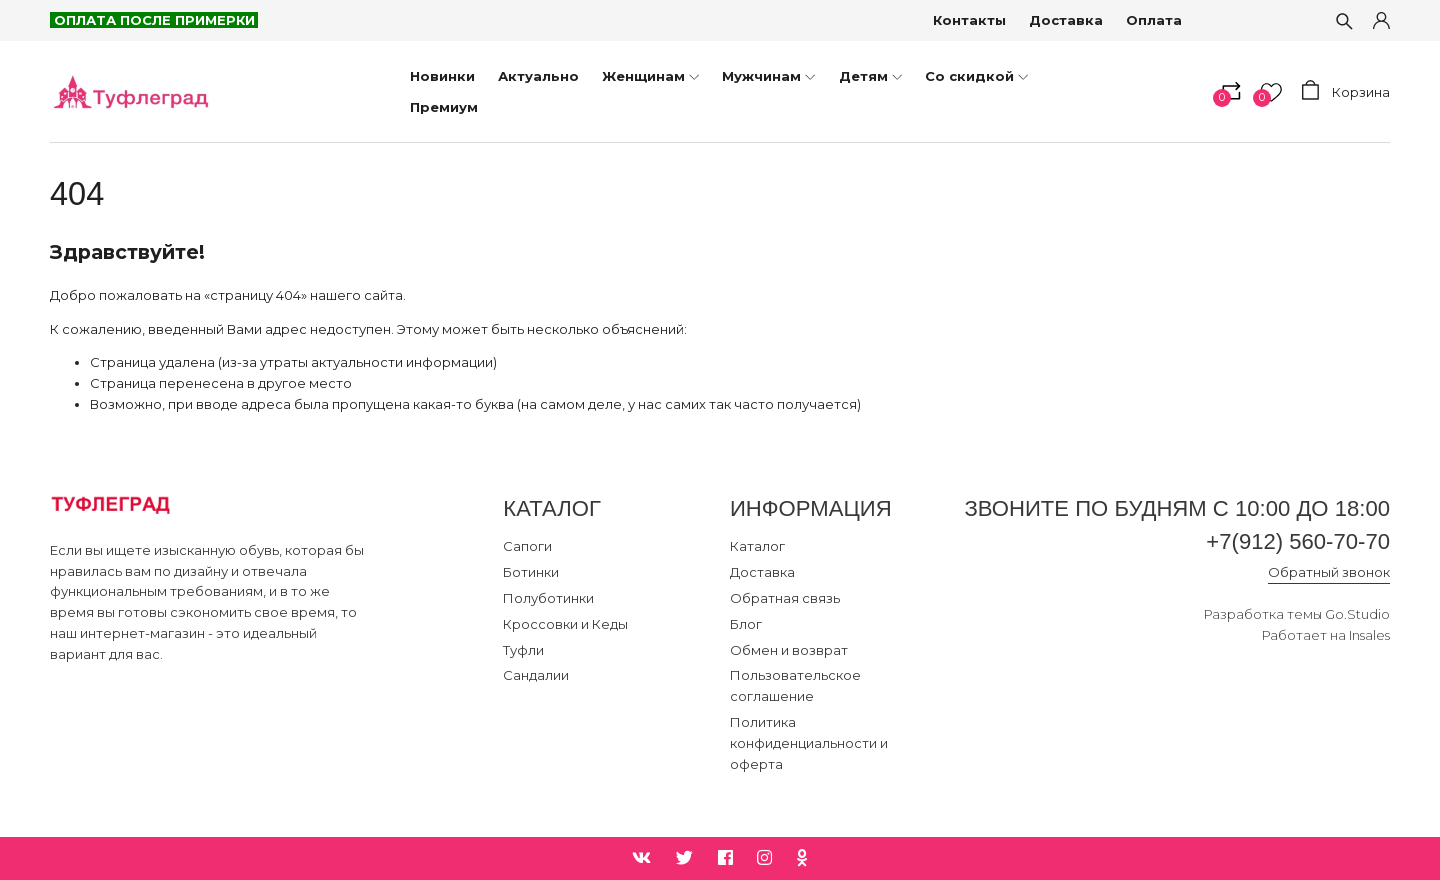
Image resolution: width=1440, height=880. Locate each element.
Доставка (1066, 20)
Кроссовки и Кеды (565, 624)
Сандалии (536, 675)
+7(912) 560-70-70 (1298, 541)
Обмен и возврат (789, 650)
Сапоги (527, 546)
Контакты (969, 20)
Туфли (523, 650)
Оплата (1154, 20)
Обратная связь (785, 598)
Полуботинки (548, 598)
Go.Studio (1357, 614)
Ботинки (531, 572)
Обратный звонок (1329, 572)
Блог (746, 624)
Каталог (757, 546)
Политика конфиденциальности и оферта (809, 743)
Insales (1369, 635)
